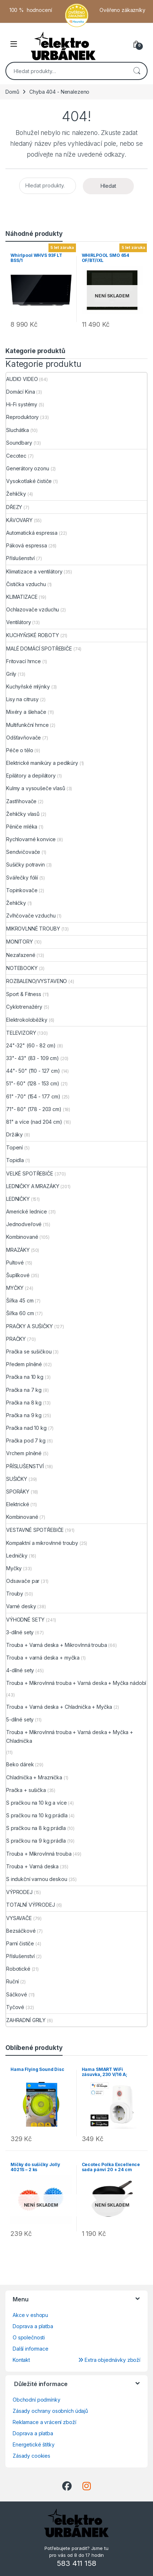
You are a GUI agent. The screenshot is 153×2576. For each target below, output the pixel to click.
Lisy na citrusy (22, 699)
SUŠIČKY (16, 1479)
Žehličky (16, 494)
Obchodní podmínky (36, 2400)
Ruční (12, 1981)
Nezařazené (20, 955)
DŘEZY (14, 507)
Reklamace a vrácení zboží (44, 2422)
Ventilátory (18, 622)
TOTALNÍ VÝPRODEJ (30, 1905)
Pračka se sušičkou (28, 1351)
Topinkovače (21, 890)
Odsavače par (22, 1581)
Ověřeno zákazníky (122, 10)
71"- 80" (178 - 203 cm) (33, 1109)
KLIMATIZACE (21, 597)
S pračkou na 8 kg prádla (36, 1828)
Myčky (14, 1568)
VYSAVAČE (19, 1918)
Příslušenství (20, 558)
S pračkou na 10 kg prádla (37, 1815)
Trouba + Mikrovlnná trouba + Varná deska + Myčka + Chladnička (69, 1736)
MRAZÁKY (18, 1250)
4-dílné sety (20, 1670)
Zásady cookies (31, 2456)
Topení (14, 1147)
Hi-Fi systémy (21, 404)
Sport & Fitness (23, 994)
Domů (12, 92)
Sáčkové (16, 1994)
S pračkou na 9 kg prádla (36, 1841)
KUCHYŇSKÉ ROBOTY (32, 635)
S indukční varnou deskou (36, 1879)
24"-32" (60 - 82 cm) (31, 1045)
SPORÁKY (17, 1491)
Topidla (15, 1160)
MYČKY (15, 1288)
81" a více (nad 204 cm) (34, 1122)
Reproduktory (22, 417)
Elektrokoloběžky (26, 1020)
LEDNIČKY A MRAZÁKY (32, 1186)
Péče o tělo (19, 750)
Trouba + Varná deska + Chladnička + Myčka (59, 1707)
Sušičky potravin (25, 864)
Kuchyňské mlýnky (28, 686)
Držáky (14, 1134)
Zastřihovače (21, 801)
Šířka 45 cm (19, 1300)
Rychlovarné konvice (31, 839)
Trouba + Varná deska (32, 1866)
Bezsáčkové (21, 1931)
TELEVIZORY (21, 1033)
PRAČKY (16, 1339)
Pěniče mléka (21, 826)
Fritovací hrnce (23, 661)
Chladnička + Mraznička (34, 1777)
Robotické (18, 1969)
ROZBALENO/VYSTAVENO (36, 981)
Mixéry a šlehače (26, 712)
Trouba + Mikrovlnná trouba (38, 1854)
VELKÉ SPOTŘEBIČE (29, 1173)
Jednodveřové (24, 1224)
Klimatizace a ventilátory (34, 571)
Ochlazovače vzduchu (32, 609)
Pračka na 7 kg (24, 1390)
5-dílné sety (20, 1719)
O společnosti (29, 2337)
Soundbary (19, 443)
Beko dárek (20, 1764)
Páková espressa (26, 545)
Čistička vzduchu (26, 584)
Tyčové (15, 2007)
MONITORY (19, 942)
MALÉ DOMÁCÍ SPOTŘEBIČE (39, 648)
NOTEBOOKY (22, 968)
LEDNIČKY (18, 1199)
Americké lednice (26, 1211)
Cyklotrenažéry (24, 1007)
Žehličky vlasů (22, 814)
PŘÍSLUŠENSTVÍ (25, 1466)
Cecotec (16, 456)
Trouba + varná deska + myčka (43, 1658)
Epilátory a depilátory (31, 775)
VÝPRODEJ (19, 1892)
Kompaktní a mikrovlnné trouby (42, 1543)
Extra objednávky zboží (109, 2360)
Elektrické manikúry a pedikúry (42, 763)
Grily (11, 674)
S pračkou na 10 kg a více (36, 1803)
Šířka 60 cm (20, 1313)
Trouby (14, 1593)
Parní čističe (20, 1943)
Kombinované (22, 1237)
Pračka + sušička (26, 1790)
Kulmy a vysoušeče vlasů (35, 788)
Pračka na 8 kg (24, 1402)
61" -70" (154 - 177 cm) (33, 1096)
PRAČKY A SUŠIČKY (29, 1326)
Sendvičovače (23, 852)
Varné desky (21, 1606)
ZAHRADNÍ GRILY (26, 2020)
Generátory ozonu (27, 468)
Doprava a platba (33, 2326)
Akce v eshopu (30, 2315)
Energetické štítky (33, 2444)
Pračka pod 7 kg (26, 1440)
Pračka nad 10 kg (26, 1428)
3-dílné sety (20, 1632)
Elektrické (17, 1504)
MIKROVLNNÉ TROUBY (33, 928)
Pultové (15, 1262)
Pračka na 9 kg (24, 1415)
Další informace (30, 2349)
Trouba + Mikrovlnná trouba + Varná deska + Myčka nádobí (76, 1683)
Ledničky (16, 1555)
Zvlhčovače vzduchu (30, 915)
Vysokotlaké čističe (29, 481)
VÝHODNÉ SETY (25, 1620)
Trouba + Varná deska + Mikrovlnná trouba (56, 1645)
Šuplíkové (18, 1275)
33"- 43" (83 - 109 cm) (32, 1058)
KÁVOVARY (19, 520)
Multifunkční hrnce (27, 725)
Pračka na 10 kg (24, 1377)
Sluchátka (17, 430)
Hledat (137, 71)
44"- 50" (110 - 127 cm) (33, 1071)
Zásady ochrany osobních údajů (50, 2411)
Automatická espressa (32, 533)
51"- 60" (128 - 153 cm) (32, 1083)
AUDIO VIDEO (22, 379)
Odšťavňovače (23, 737)
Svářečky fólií (22, 877)
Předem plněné (24, 1364)
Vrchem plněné (24, 1453)
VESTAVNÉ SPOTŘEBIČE (35, 1530)
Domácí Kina (20, 392)
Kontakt (21, 2360)
